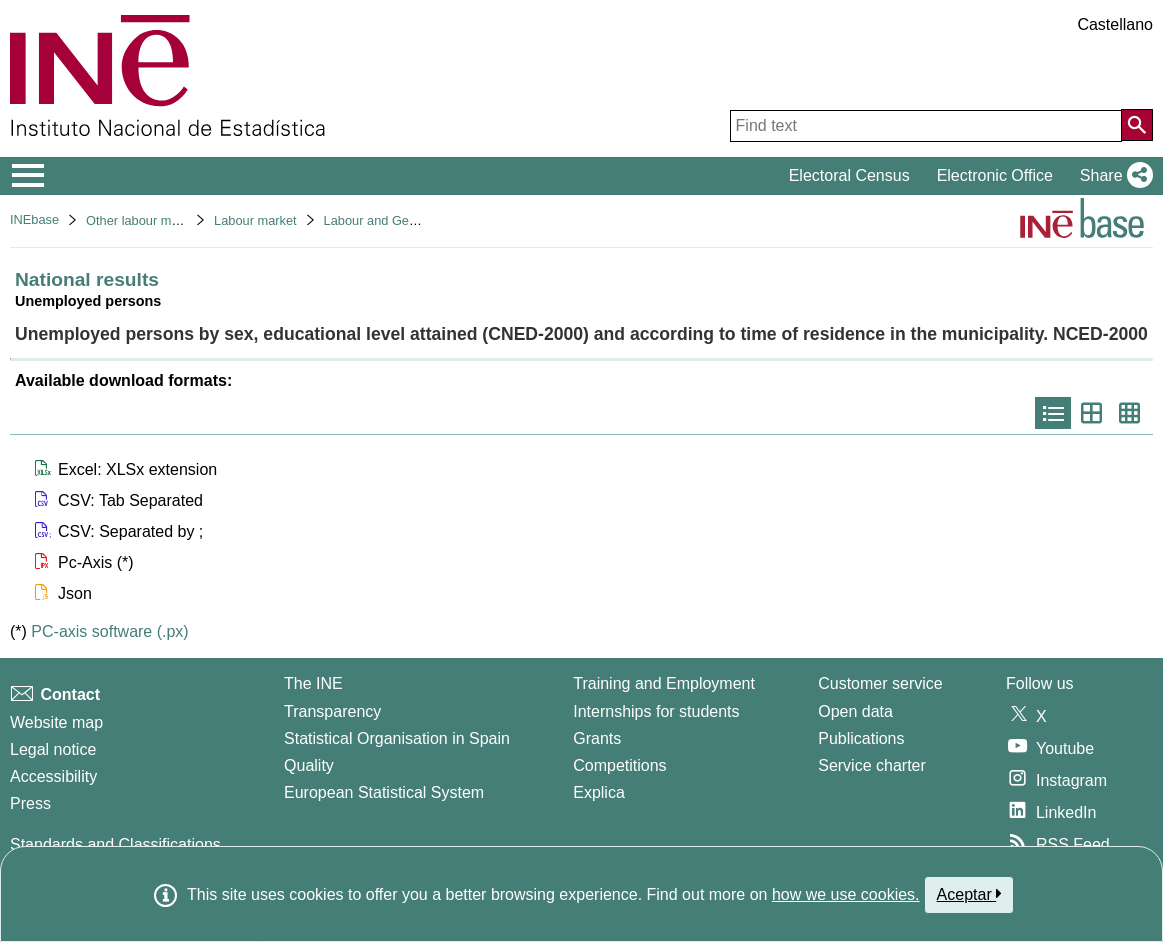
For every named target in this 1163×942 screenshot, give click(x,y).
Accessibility (53, 776)
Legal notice (53, 749)
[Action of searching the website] (1137, 125)
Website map (56, 722)
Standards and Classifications (115, 844)
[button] (1112, 176)
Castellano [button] (1115, 24)
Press (30, 803)
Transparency (332, 711)
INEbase (34, 219)
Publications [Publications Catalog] (861, 738)
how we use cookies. (846, 894)
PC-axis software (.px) (109, 631)
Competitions (619, 765)
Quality (309, 765)
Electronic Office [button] (995, 175)
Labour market (255, 220)
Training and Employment (664, 683)
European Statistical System (384, 792)
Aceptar (969, 894)
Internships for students (656, 711)
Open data (855, 711)
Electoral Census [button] (849, 175)
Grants (597, 738)
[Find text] (926, 126)
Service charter (872, 765)
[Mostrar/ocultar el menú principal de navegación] (28, 176)
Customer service (880, 683)
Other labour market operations (174, 220)
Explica (599, 792)
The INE (313, 683)
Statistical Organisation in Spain (397, 738)
